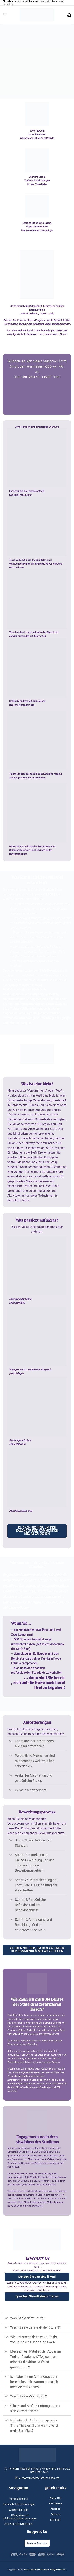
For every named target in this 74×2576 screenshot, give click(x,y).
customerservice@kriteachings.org (37, 2477)
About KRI (55, 2498)
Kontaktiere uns (18, 2498)
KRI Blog (55, 2508)
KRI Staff (55, 2519)
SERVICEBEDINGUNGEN (18, 2524)
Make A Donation (37, 2543)
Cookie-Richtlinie (18, 2509)
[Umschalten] (11, 1741)
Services (55, 2514)
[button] (5, 15)
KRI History (55, 2503)
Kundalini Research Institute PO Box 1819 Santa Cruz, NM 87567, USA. (39, 2470)
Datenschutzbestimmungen (19, 2504)
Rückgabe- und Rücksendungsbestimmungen (20, 2517)
